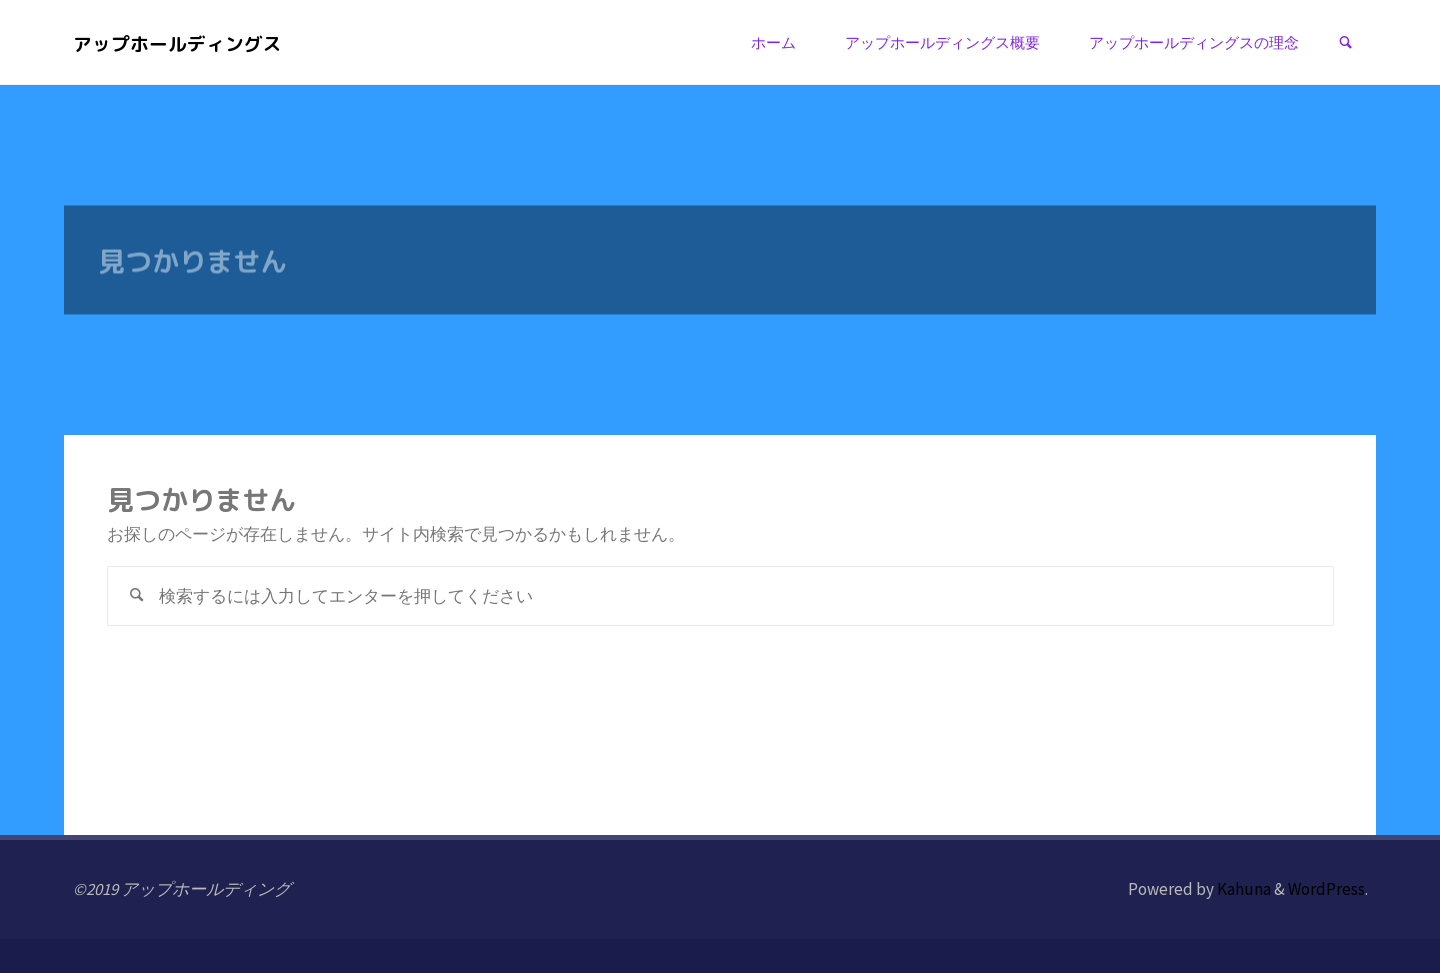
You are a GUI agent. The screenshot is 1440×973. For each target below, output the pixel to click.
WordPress (1326, 889)
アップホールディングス (177, 43)
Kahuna (1242, 889)
